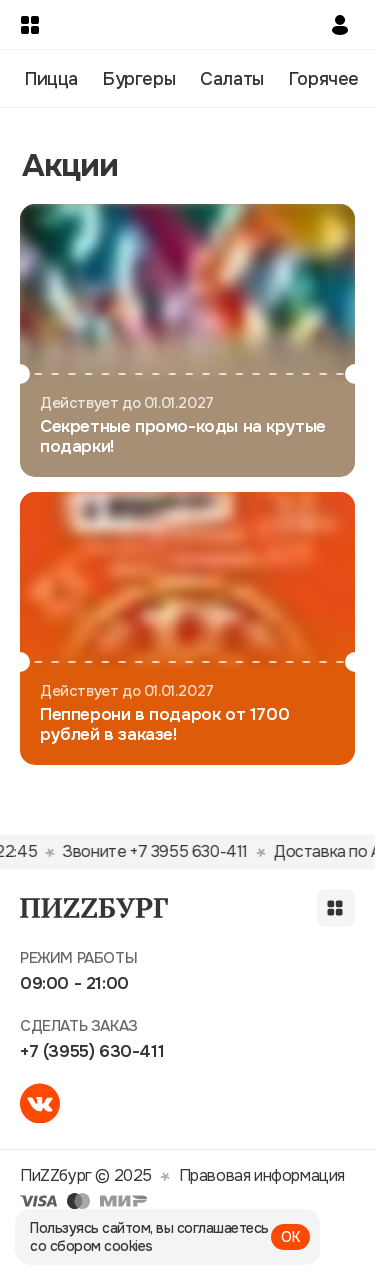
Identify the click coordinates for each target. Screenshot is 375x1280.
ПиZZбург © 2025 (86, 1175)
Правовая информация (262, 1175)
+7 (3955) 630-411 (92, 1051)
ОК (290, 1237)
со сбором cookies (91, 1246)
